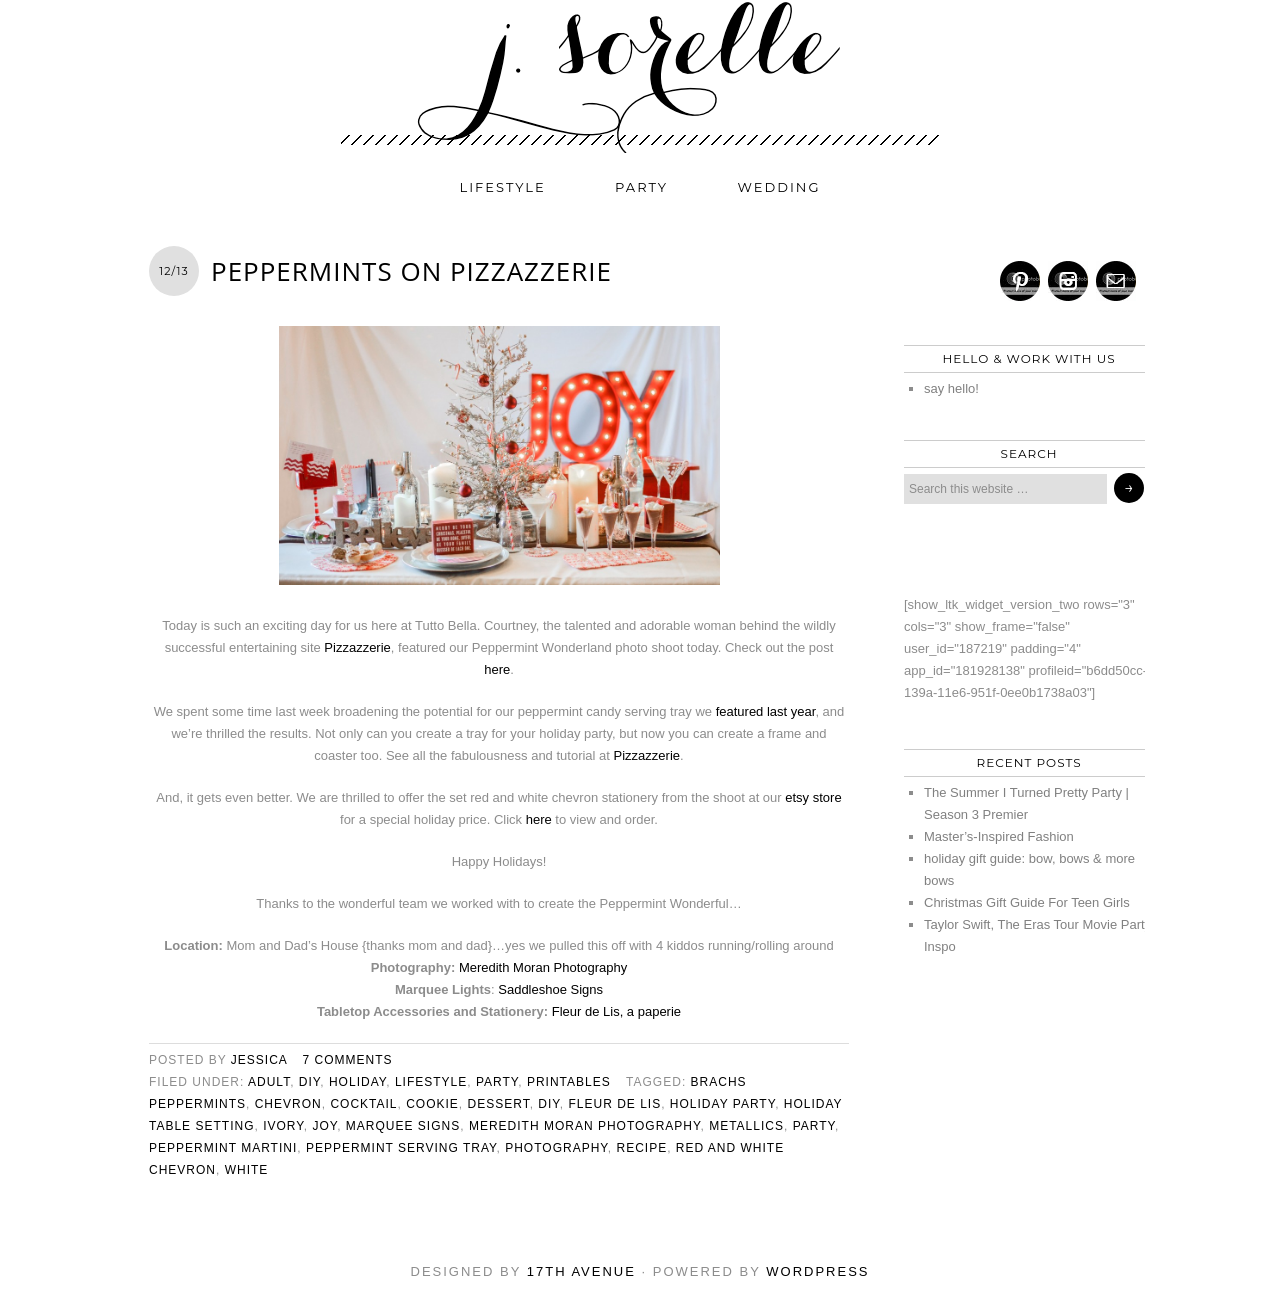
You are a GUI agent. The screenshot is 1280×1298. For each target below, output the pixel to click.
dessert (499, 1104)
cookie (432, 1104)
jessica (259, 1060)
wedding (779, 187)
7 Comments (348, 1060)
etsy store (813, 797)
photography (556, 1148)
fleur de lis (614, 1104)
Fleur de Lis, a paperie (616, 1011)
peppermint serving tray (401, 1148)
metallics (746, 1126)
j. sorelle (640, 77)
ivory (283, 1126)
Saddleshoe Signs (550, 989)
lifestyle (503, 187)
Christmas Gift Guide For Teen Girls (1027, 902)
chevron (288, 1104)
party (641, 187)
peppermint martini (223, 1148)
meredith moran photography (585, 1126)
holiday (357, 1082)
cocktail (363, 1104)
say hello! (951, 388)
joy (324, 1126)
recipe (641, 1148)
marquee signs (403, 1126)
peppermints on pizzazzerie (411, 271)
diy (309, 1082)
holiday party (722, 1104)
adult (269, 1082)
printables (569, 1082)
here (497, 669)
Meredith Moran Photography (543, 967)
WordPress (817, 1271)
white (247, 1170)
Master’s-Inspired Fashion (999, 836)
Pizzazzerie (357, 647)
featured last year (766, 711)
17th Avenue (581, 1271)
